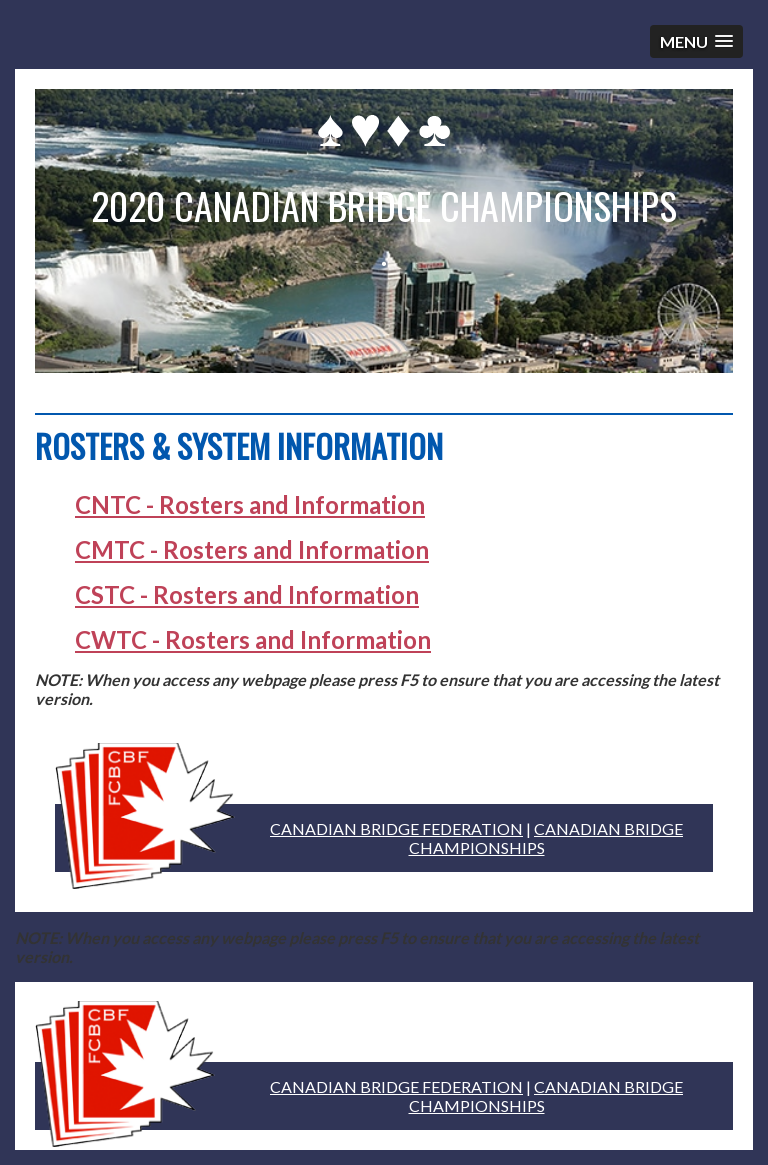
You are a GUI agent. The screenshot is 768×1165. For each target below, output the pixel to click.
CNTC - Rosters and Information (250, 504)
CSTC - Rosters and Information (247, 594)
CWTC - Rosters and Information (253, 639)
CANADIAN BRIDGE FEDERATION (396, 828)
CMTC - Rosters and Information (252, 549)
